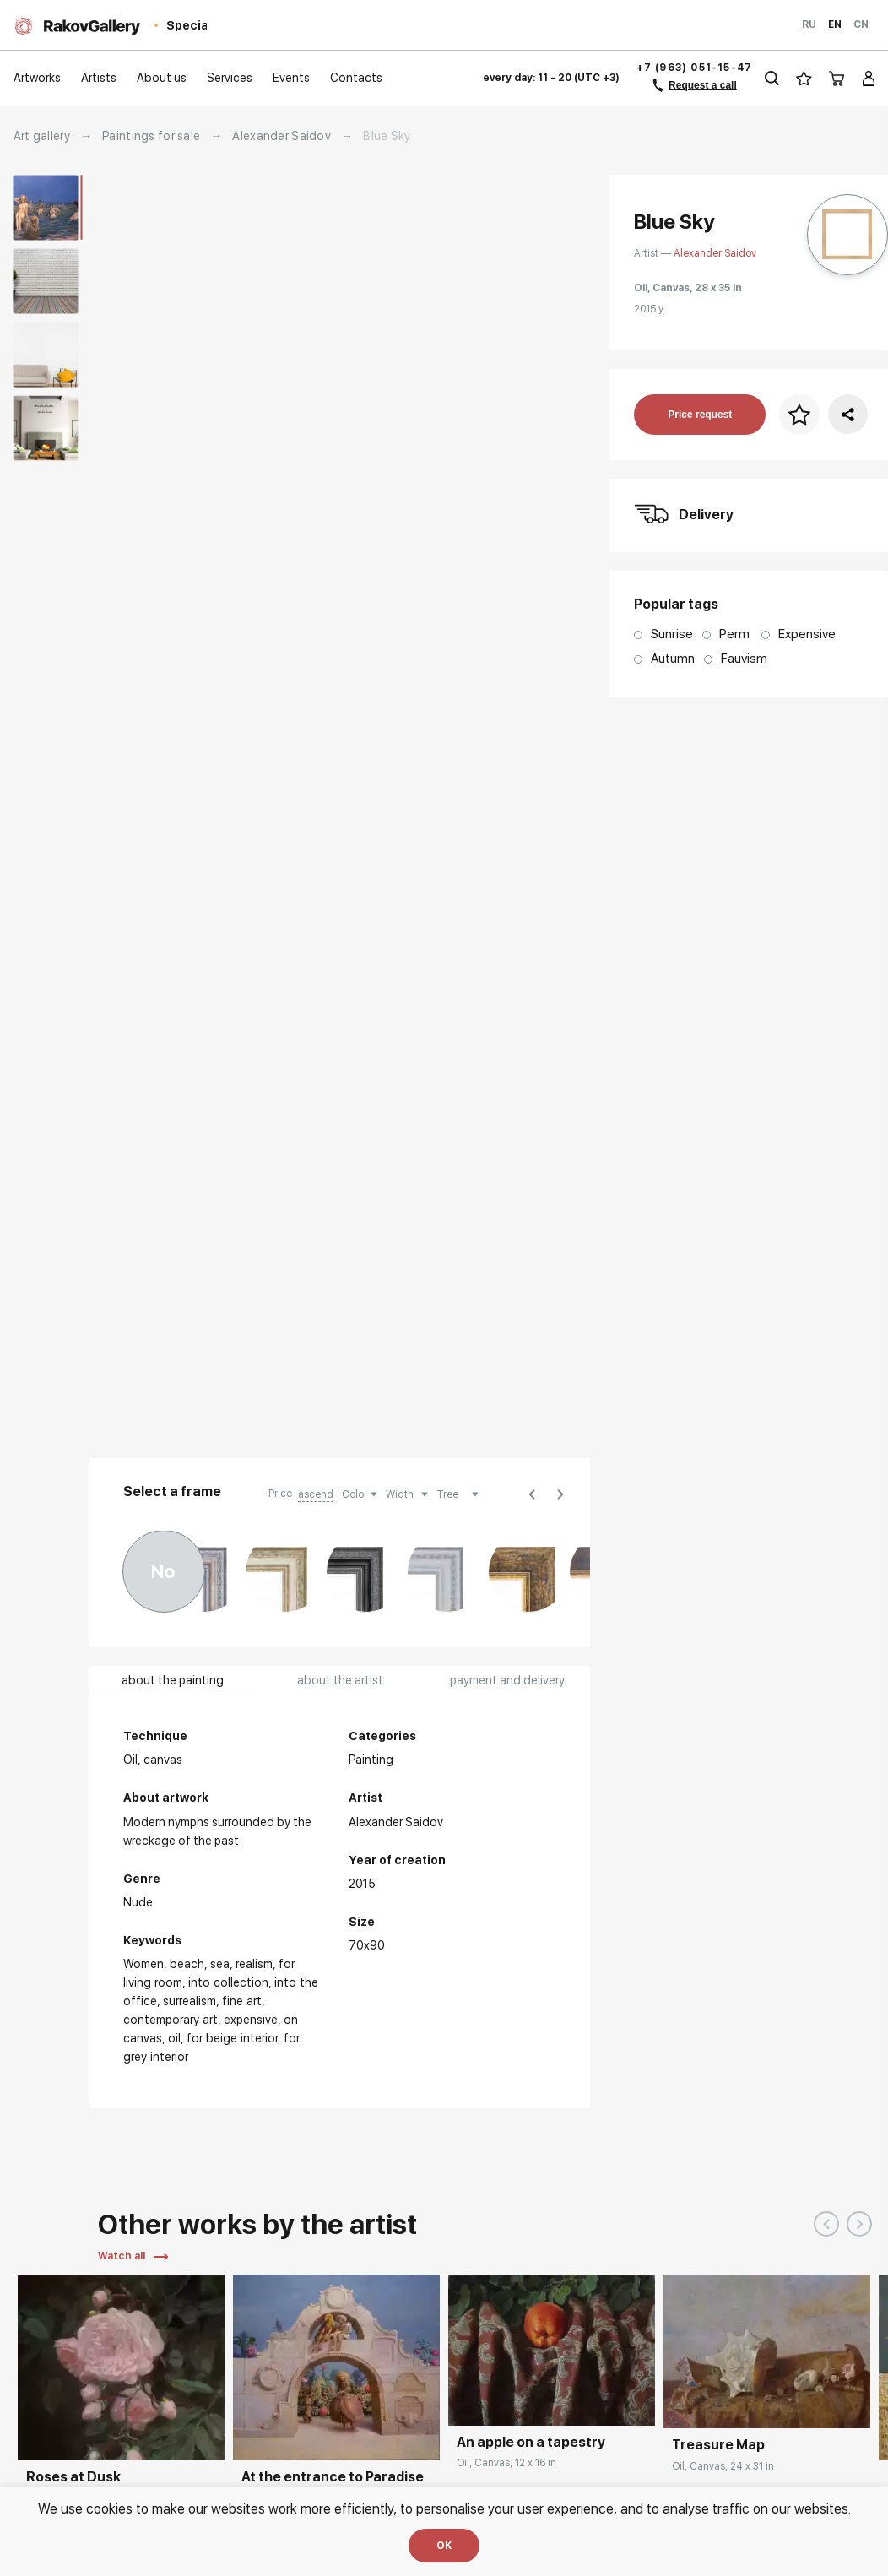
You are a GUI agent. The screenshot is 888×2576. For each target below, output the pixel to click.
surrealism (189, 2001)
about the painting (173, 1680)
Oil (174, 2038)
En (835, 24)
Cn (861, 24)
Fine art (242, 2001)
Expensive (251, 2019)
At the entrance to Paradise (332, 2477)
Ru (809, 24)
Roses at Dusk (73, 2477)
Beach (187, 1964)
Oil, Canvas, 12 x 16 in (506, 2463)
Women (143, 1964)
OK (444, 2546)
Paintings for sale (151, 136)
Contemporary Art (170, 2019)
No (163, 1571)
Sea (220, 1964)
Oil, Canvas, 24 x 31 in (723, 2466)
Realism (254, 1964)
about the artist (340, 1680)
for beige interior (232, 2038)
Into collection (228, 1982)
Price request (700, 414)
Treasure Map (718, 2445)
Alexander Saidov (281, 136)
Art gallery (42, 136)
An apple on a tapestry (531, 2442)
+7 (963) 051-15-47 (694, 67)
